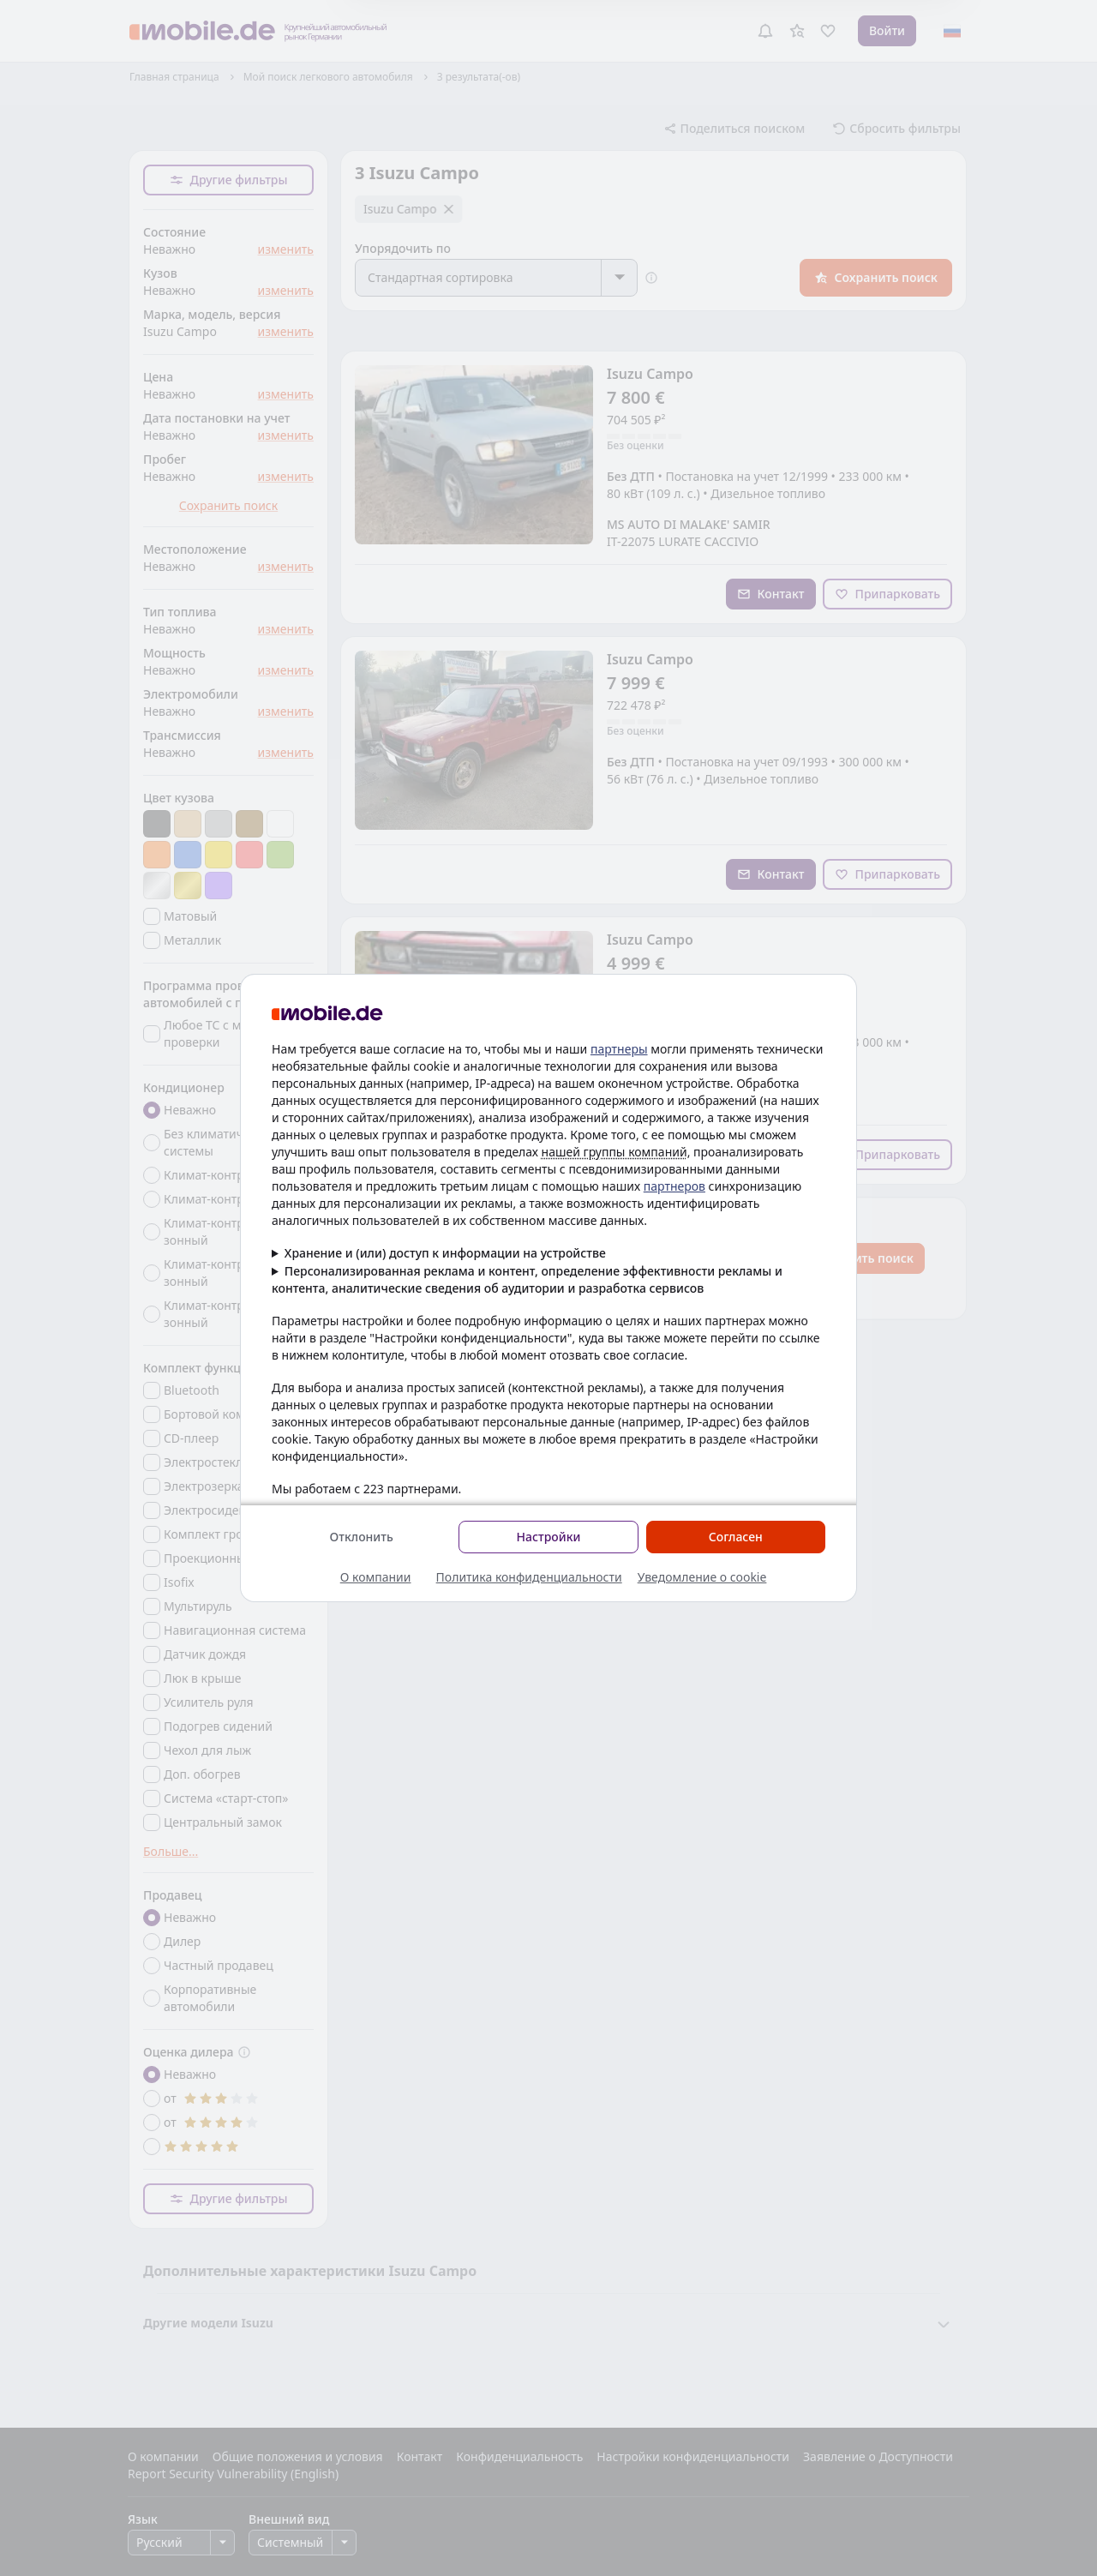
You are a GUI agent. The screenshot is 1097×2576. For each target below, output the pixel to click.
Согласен (736, 1536)
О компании (375, 1577)
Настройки (549, 1536)
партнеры (619, 1049)
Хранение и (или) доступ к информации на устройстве (445, 1253)
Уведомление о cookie (702, 1577)
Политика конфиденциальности (529, 1577)
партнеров (674, 1186)
